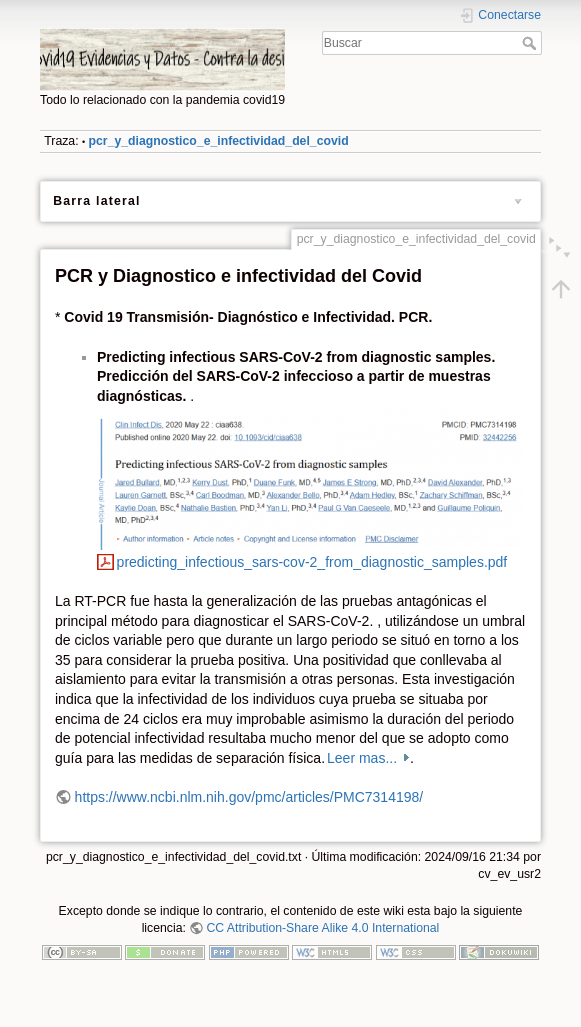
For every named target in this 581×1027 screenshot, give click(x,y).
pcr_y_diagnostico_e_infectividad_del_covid (219, 141)
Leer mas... (364, 758)
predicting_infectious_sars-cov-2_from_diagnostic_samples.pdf (312, 562)
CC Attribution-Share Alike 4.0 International (322, 928)
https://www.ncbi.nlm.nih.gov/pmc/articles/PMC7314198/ (249, 797)
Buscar (531, 43)
